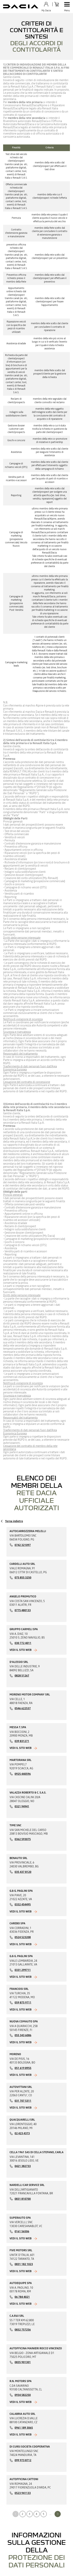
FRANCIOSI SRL (19, 1989)
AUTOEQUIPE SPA (21, 2283)
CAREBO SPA (17, 1923)
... (50, 2514)
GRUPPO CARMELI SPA (24, 1629)
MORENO (15, 2054)
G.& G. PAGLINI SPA (21, 1891)
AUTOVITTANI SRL (21, 2087)
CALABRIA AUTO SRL (22, 2414)
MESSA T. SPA (18, 1727)
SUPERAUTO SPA (20, 2218)
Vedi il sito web (21, 1650)
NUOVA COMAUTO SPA (24, 2021)
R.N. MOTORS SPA (21, 2381)
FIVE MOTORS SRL (21, 2250)
